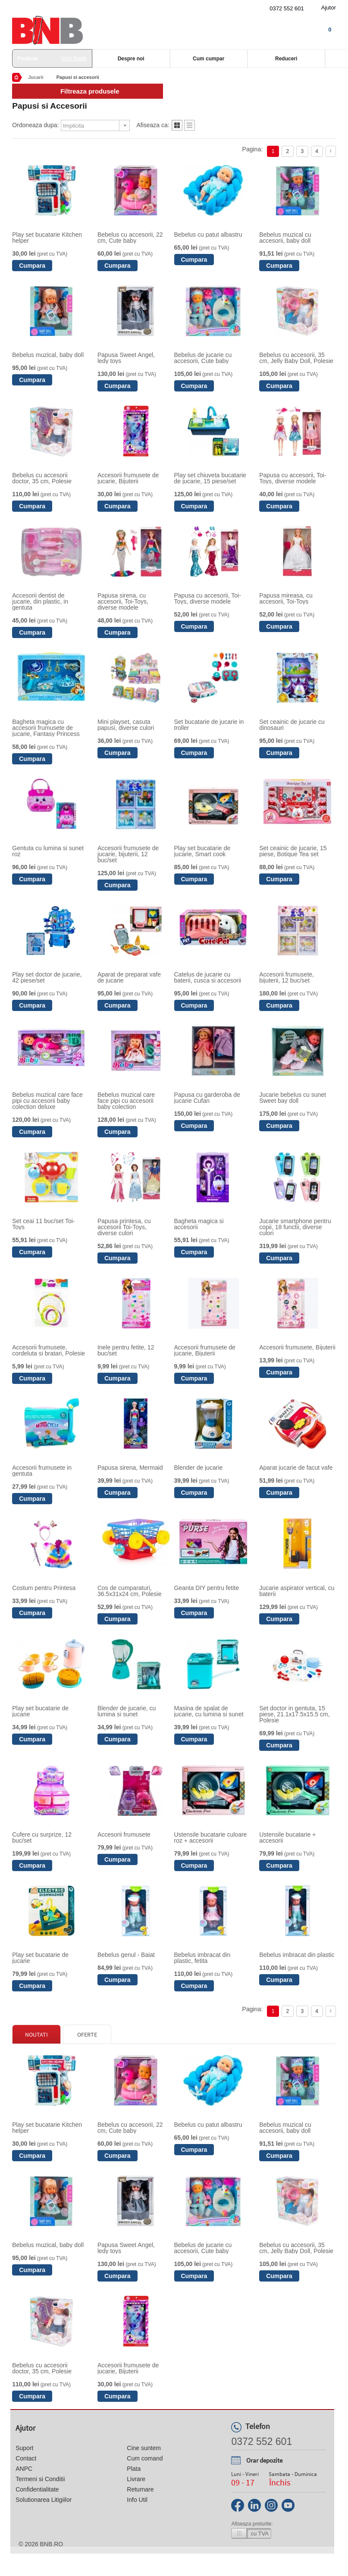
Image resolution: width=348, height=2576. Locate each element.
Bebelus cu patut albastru (208, 235)
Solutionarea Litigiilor (44, 2499)
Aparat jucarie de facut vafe (295, 1468)
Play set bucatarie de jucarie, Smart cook (202, 851)
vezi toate (74, 58)
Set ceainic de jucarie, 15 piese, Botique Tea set (292, 851)
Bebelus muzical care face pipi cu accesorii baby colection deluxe (47, 1101)
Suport (24, 2448)
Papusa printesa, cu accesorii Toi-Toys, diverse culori (124, 1227)
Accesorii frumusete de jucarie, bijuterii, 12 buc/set (128, 854)
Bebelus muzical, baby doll (48, 355)
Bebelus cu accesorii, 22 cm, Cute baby (130, 238)
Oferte (87, 2034)
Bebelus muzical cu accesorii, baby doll (285, 238)
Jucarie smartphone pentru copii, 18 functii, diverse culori (295, 1227)
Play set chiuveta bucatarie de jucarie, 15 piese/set (210, 478)
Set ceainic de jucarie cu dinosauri (292, 725)
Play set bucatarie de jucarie (40, 1711)
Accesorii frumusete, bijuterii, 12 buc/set (286, 977)
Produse (52, 58)
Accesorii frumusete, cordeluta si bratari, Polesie (48, 1350)
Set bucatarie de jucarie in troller (209, 725)
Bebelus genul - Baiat (126, 1955)
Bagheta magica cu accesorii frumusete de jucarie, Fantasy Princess (45, 728)
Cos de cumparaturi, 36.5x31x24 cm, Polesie (129, 1591)
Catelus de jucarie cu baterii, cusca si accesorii (207, 977)
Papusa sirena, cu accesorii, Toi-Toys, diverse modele (122, 601)
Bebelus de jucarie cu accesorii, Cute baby (203, 358)
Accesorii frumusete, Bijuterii (297, 1347)
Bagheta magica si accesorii (199, 1224)
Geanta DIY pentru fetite (206, 1588)
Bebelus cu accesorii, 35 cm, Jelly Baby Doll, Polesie (296, 358)
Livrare (136, 2479)
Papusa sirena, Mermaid (130, 1468)
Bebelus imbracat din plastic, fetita (202, 1958)
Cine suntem (144, 2448)
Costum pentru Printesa (43, 1588)
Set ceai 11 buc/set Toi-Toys (43, 1224)
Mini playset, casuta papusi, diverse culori (125, 725)
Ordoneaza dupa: (35, 125)
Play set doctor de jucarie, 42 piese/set (47, 977)
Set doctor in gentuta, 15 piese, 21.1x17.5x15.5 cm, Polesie (294, 1714)
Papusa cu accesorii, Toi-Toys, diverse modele (292, 478)
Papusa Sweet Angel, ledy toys (126, 358)
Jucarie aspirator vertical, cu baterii (296, 1591)
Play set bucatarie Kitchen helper (47, 238)
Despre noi (131, 59)
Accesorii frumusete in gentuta (42, 1471)
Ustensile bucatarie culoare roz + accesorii (210, 1837)
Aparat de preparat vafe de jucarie (129, 977)
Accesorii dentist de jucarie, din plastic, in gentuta (40, 601)
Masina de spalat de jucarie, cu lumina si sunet (209, 1711)
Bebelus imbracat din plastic (296, 1955)
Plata (134, 2468)
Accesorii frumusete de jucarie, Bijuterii (128, 478)
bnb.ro (51, 2544)
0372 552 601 (287, 8)
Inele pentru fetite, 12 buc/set (125, 1350)
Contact (26, 2458)
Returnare (140, 2489)
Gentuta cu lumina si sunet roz (48, 851)
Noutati (36, 2034)
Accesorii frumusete (123, 1834)
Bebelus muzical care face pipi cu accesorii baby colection (126, 1101)
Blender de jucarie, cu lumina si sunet (126, 1711)
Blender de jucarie (198, 1468)
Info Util (137, 2499)
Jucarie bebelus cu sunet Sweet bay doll (292, 1098)
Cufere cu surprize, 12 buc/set (42, 1837)
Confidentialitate (37, 2489)
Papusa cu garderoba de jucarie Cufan (207, 1098)
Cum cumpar (208, 59)
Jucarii (35, 77)
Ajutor (328, 7)
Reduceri (286, 59)
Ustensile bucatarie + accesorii (287, 1837)
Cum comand (145, 2458)
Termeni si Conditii (40, 2479)
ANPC (24, 2468)
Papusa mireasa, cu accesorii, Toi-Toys (286, 598)
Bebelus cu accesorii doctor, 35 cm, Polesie (42, 478)
